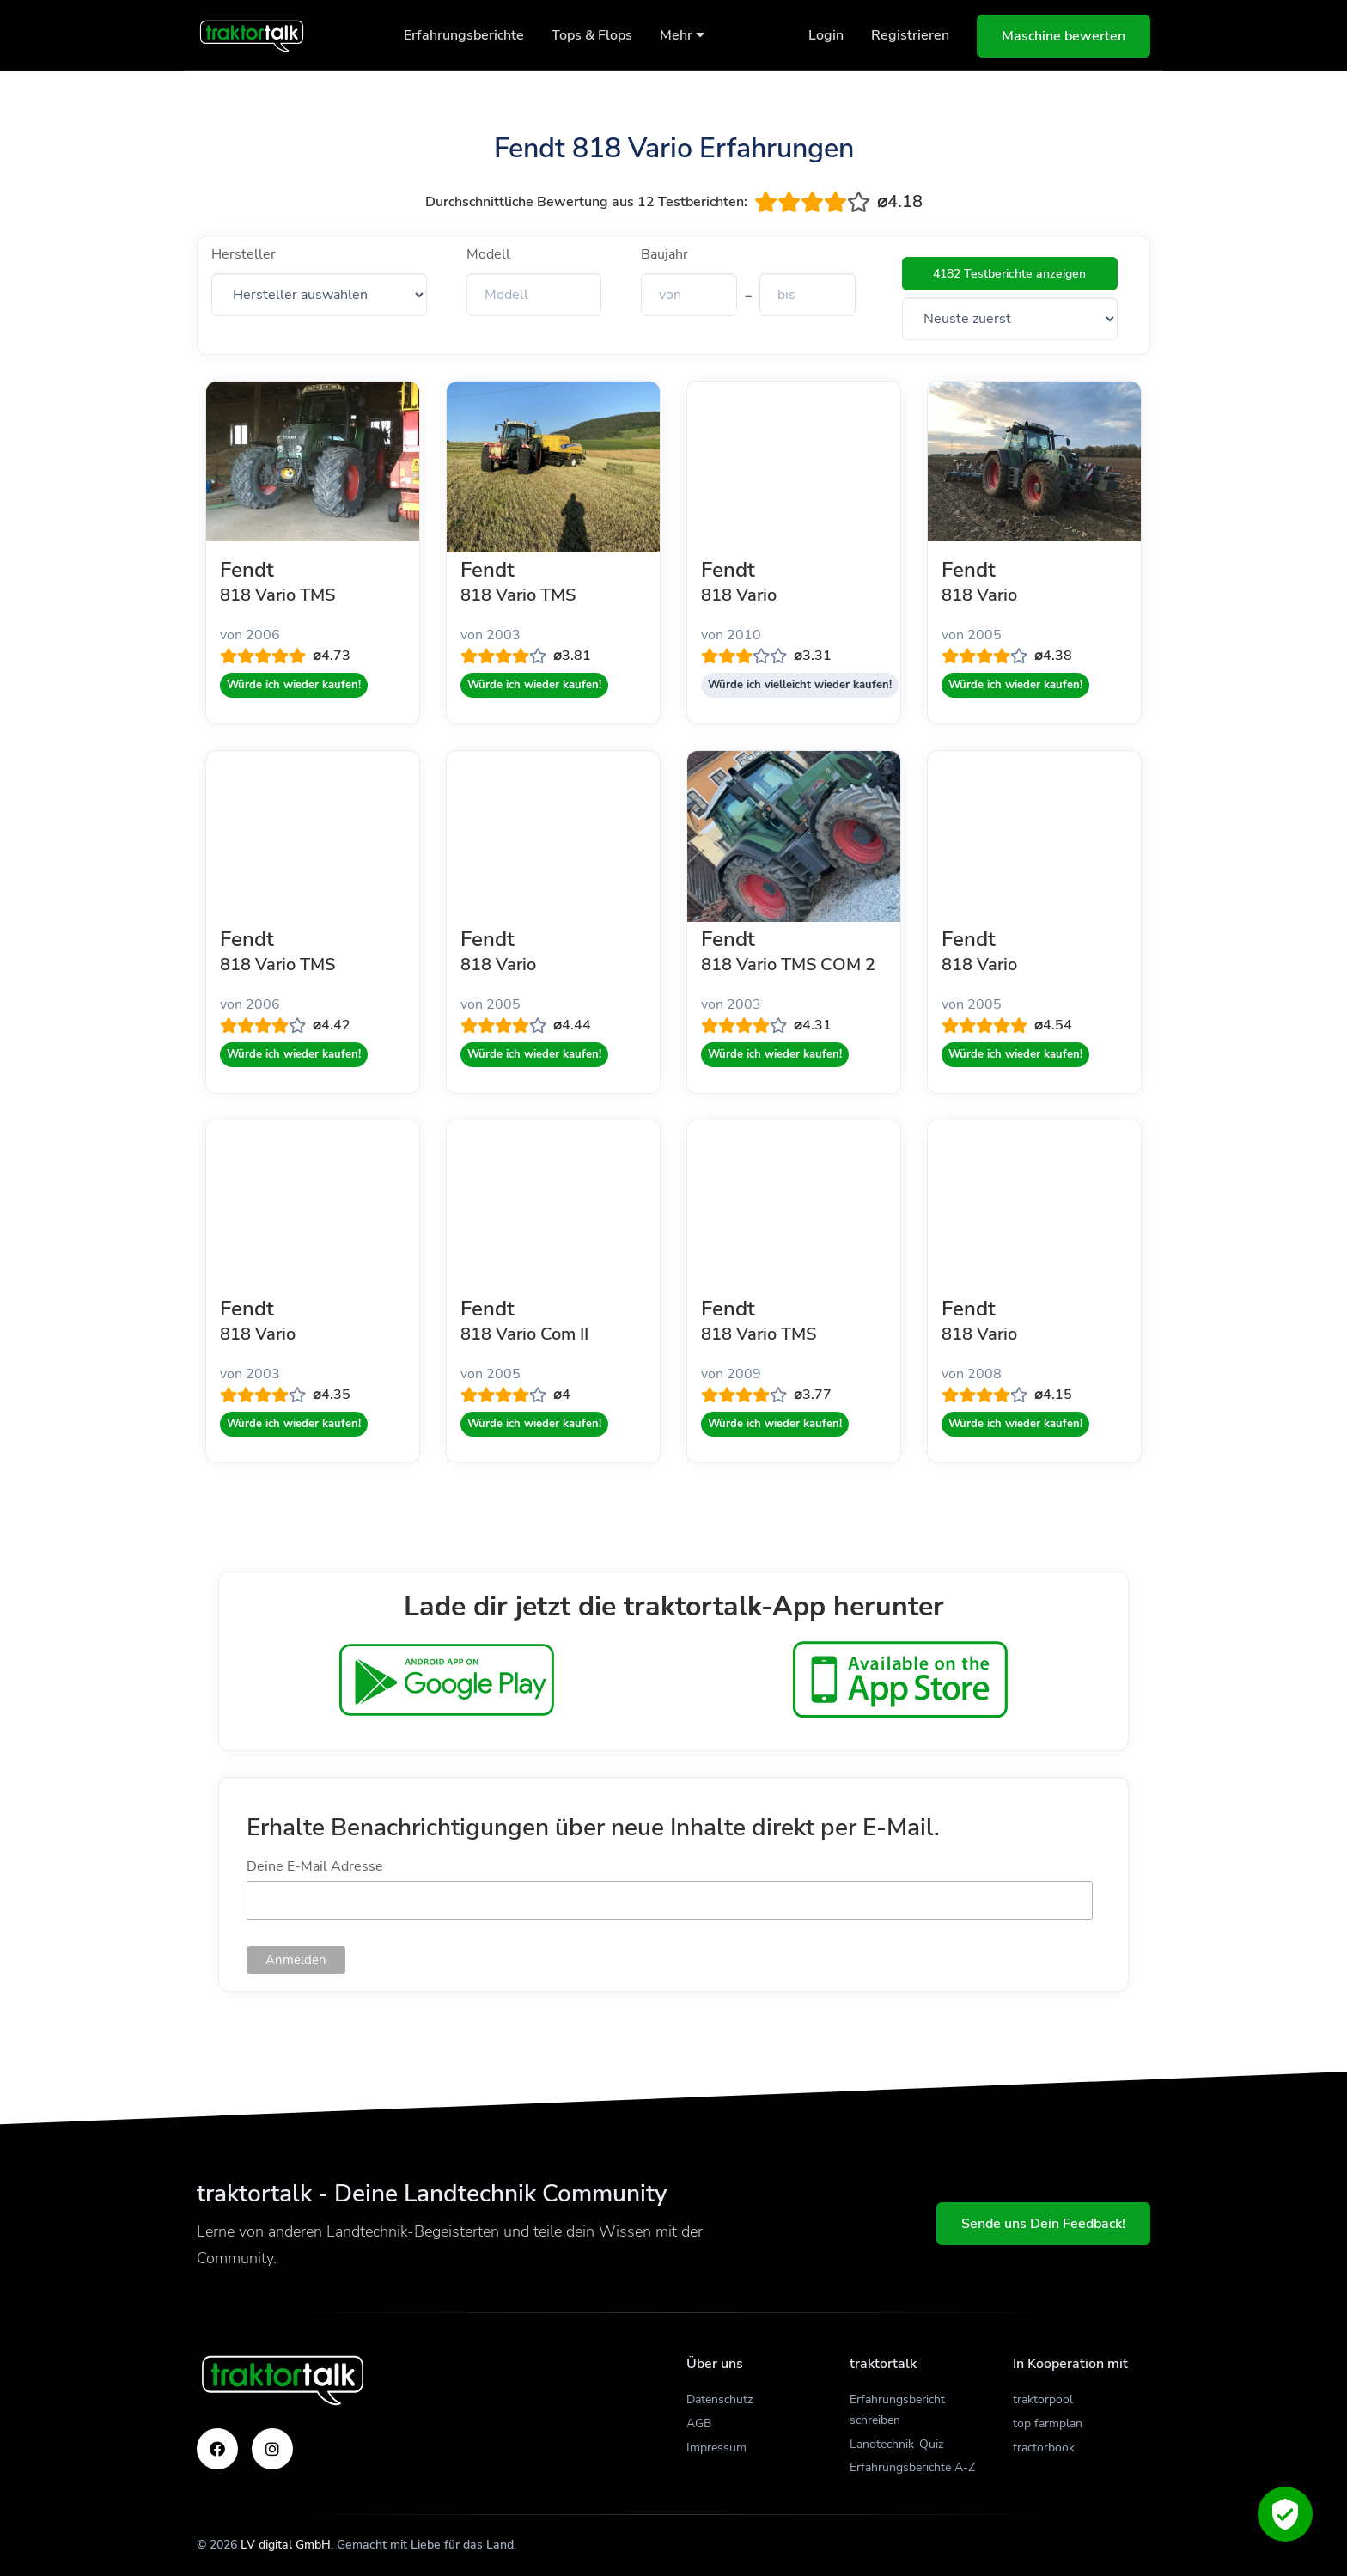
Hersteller (243, 254)
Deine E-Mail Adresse (315, 1866)
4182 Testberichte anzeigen (1009, 274)
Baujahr (664, 254)
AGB (698, 2423)
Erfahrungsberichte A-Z (912, 2467)
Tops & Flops (592, 35)
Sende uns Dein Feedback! (1043, 2223)
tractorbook (1044, 2447)
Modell (488, 254)
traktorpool (1043, 2399)
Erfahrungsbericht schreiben (897, 2409)
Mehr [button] (682, 35)
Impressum (716, 2447)
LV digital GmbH (286, 2544)
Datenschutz (719, 2399)
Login (826, 35)
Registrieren (910, 35)
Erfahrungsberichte (464, 35)
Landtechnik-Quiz (896, 2444)
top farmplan (1047, 2423)
